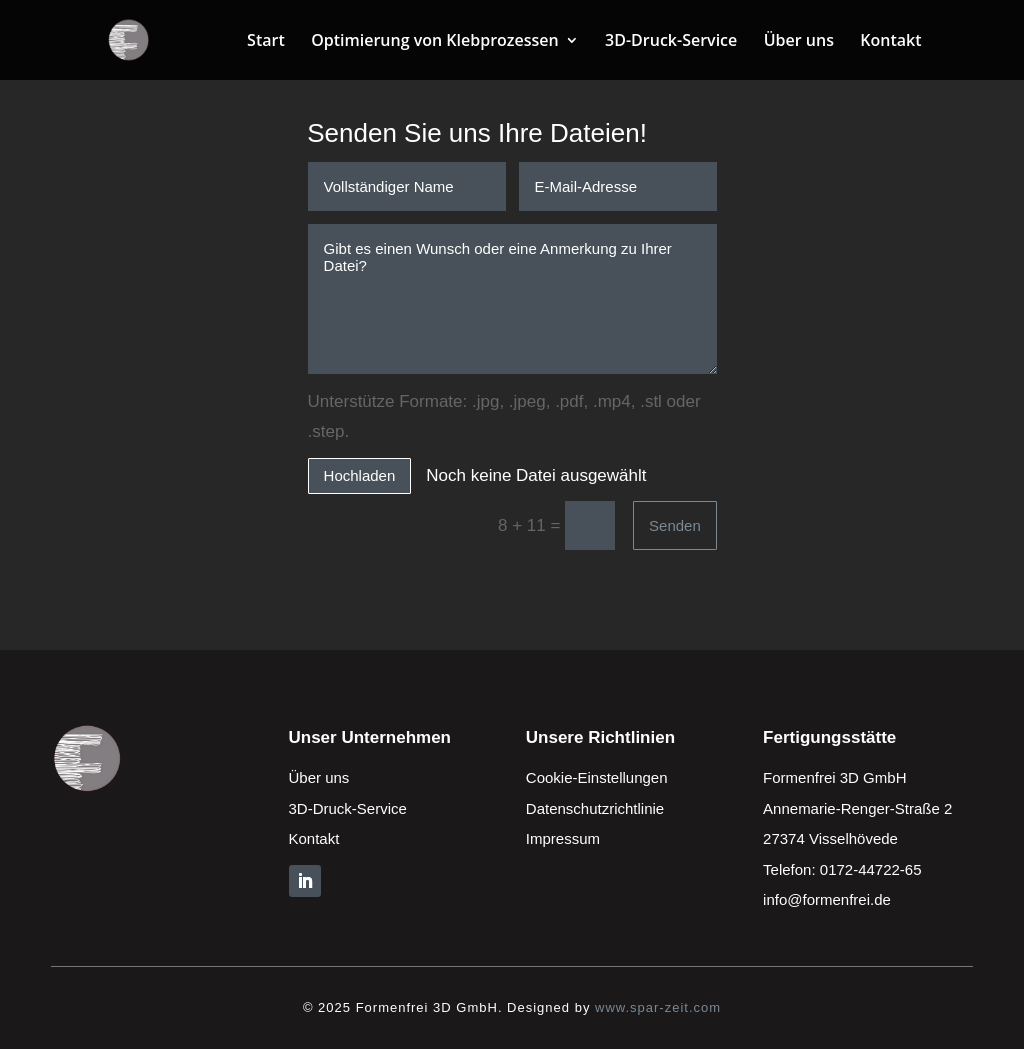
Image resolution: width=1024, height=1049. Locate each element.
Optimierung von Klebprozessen (435, 42)
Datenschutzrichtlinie (595, 808)
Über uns (799, 42)
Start (266, 42)
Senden (675, 525)
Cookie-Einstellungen (597, 777)
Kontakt (890, 42)
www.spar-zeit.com (658, 1007)
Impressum (563, 838)
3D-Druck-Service (671, 42)
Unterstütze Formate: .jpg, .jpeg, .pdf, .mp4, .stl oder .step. (504, 417)
